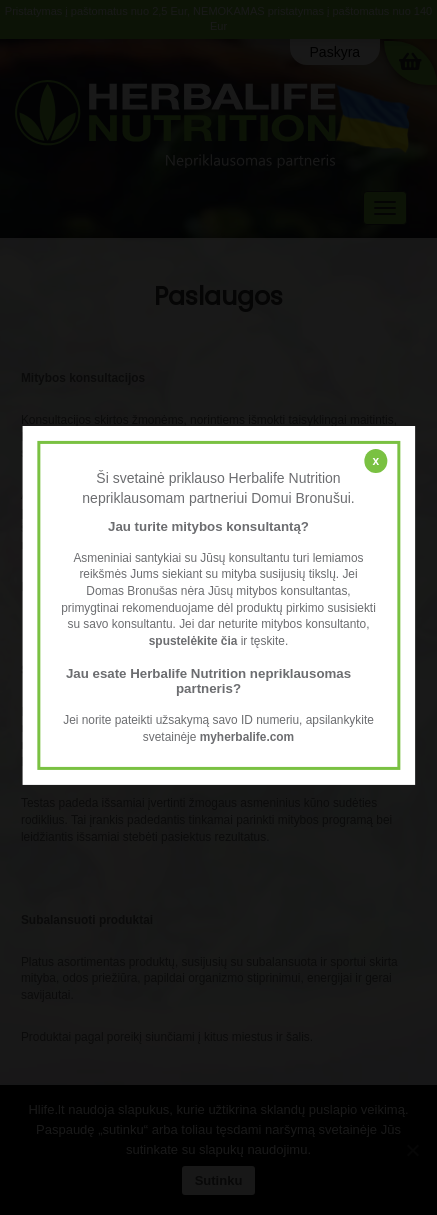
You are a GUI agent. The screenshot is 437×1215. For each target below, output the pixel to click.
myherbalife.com (247, 737)
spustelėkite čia (193, 641)
